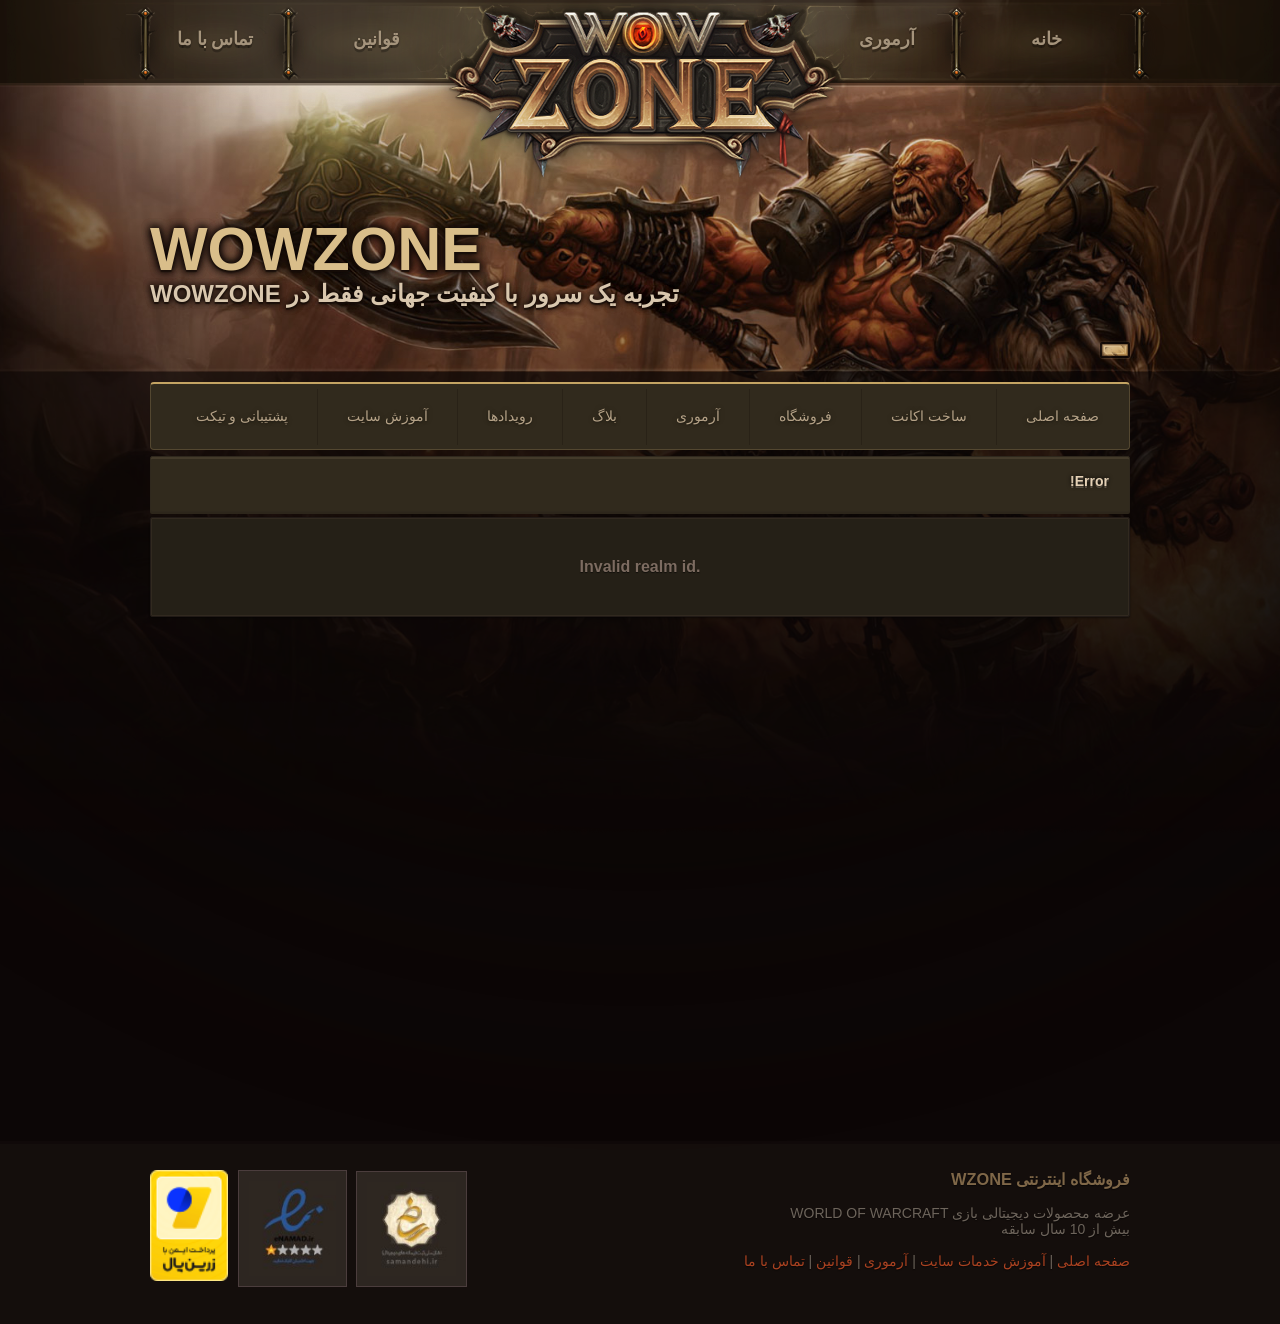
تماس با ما (215, 39)
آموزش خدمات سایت (983, 1261)
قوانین (376, 39)
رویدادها (510, 416)
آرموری (887, 39)
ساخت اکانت (929, 416)
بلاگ (604, 416)
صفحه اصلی (1062, 416)
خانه (1046, 39)
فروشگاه (805, 416)
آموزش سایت (387, 416)
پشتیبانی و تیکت (242, 416)
